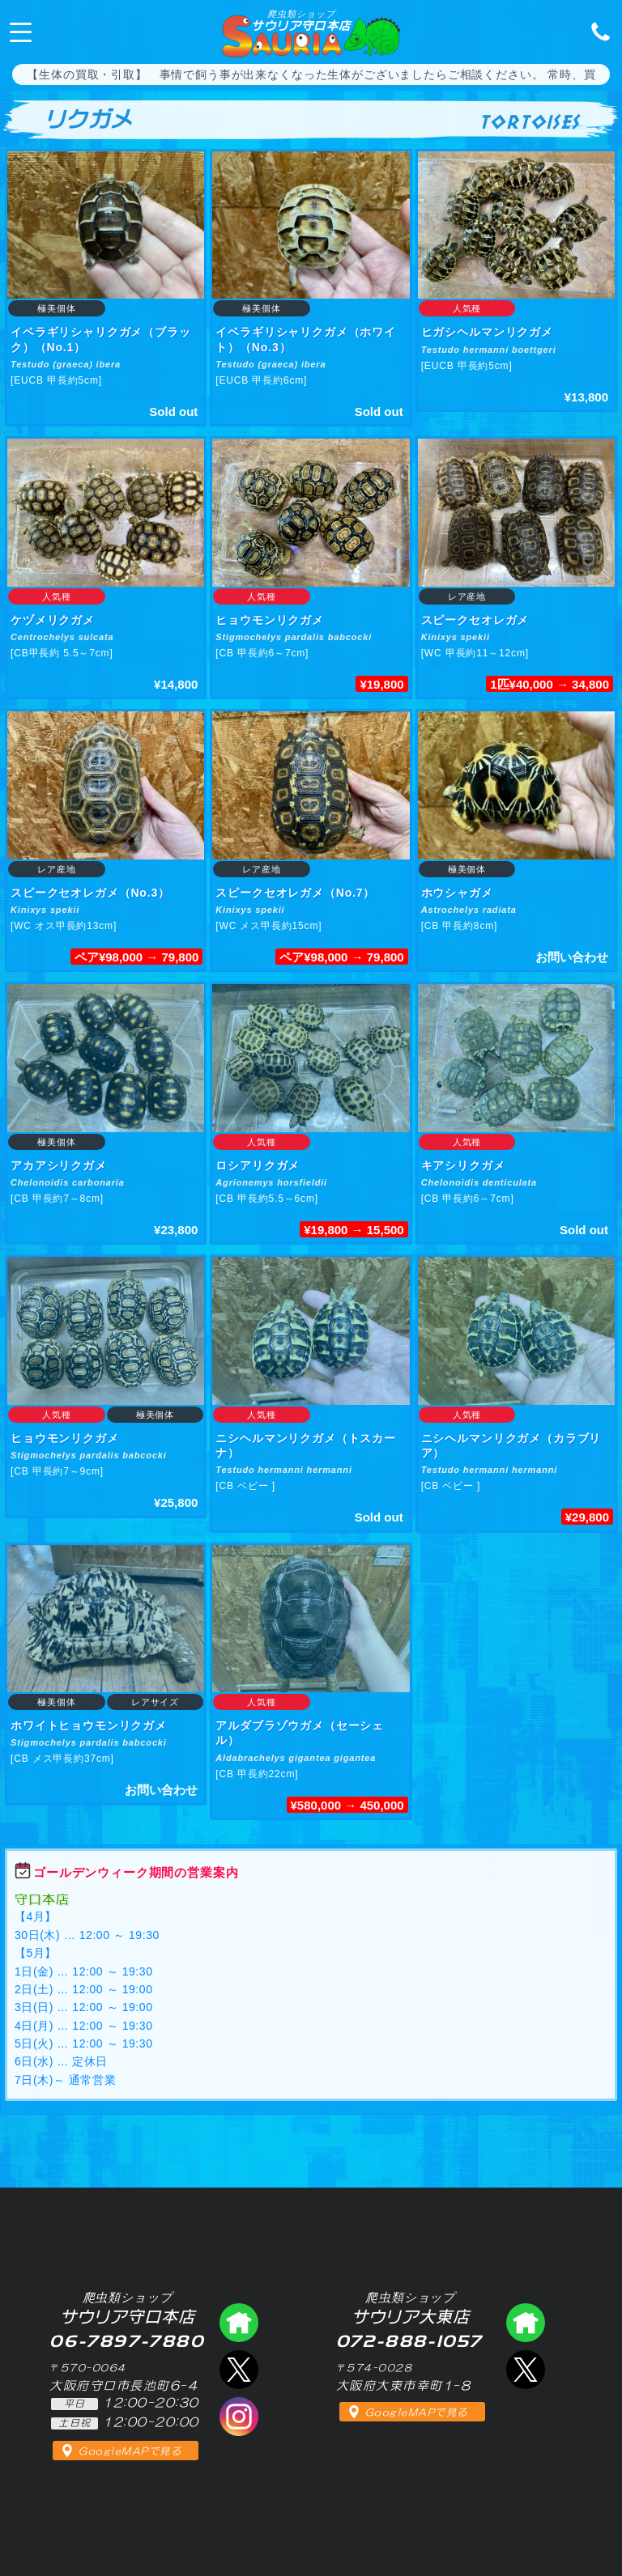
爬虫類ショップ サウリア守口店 (238, 2322)
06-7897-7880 (596, 31)
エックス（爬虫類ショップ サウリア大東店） (525, 2369)
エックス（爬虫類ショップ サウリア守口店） (238, 2369)
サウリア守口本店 (301, 20)
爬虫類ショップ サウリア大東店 (525, 2322)
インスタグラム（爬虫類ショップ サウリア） (238, 2416)
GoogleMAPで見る (130, 2451)
